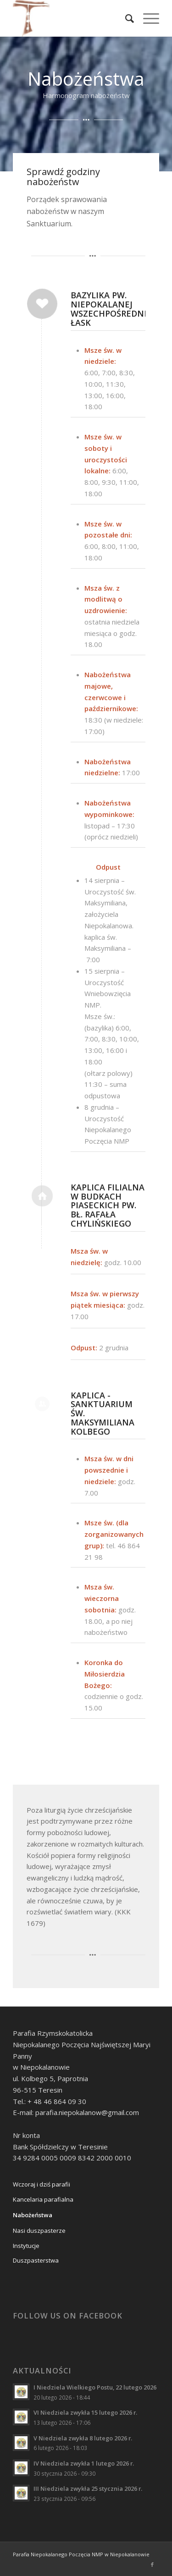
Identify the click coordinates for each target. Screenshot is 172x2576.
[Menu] (146, 18)
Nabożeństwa (32, 2215)
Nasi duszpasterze (39, 2230)
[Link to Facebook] (152, 2564)
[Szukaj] (125, 18)
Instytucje (26, 2246)
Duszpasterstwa (36, 2260)
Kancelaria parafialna (43, 2199)
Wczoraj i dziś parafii (41, 2184)
